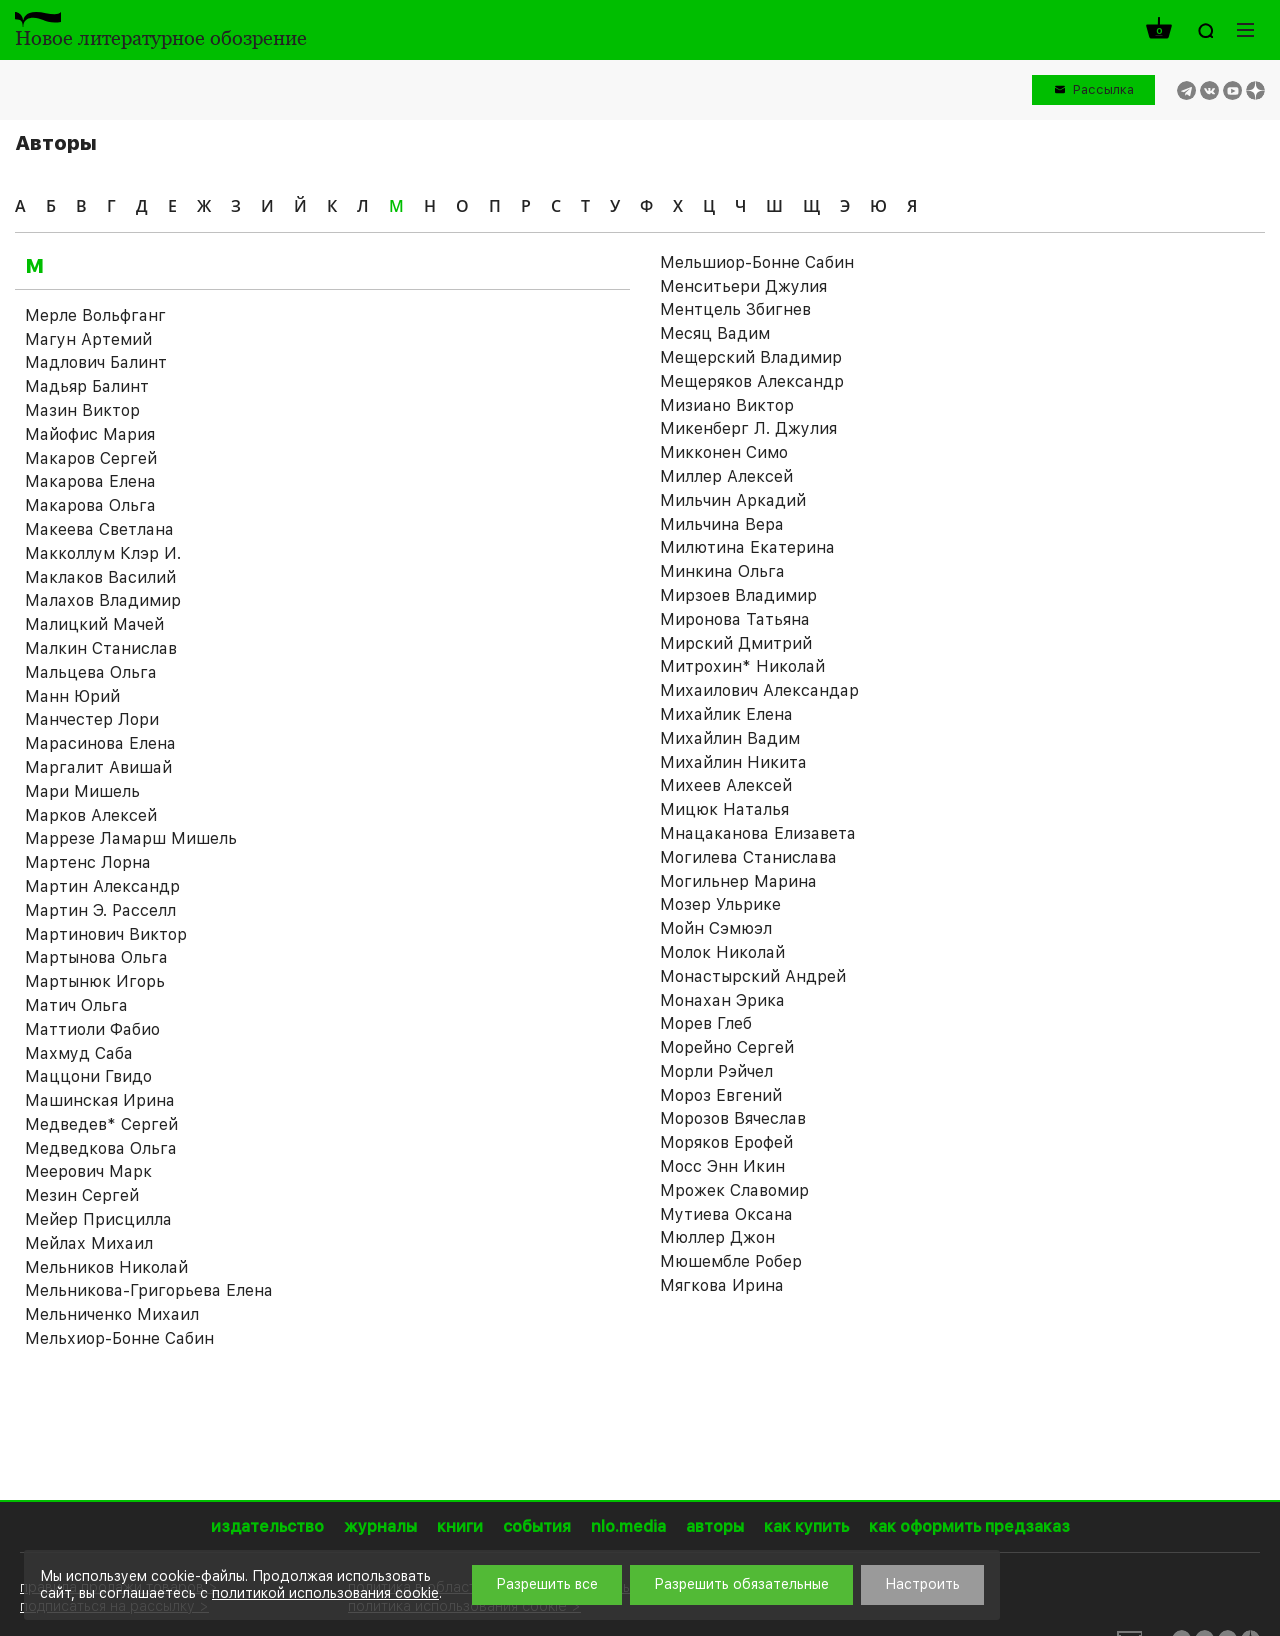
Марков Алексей (91, 815)
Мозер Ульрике (720, 904)
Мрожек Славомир (734, 1190)
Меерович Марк (88, 1171)
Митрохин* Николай (742, 666)
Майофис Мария (90, 434)
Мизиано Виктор (727, 405)
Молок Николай (722, 952)
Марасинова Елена (100, 743)
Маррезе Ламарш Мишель (131, 838)
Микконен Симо (724, 452)
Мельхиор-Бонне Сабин (119, 1338)
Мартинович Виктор (106, 934)
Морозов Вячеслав (733, 1118)
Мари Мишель (82, 791)
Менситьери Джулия (743, 286)
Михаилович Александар (759, 690)
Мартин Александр (102, 886)
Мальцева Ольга (91, 672)
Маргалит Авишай (98, 767)
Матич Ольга (76, 1005)
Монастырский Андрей (753, 976)
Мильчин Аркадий (733, 500)
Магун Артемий (88, 339)
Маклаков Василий (100, 577)
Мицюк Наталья (724, 809)
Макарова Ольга (90, 505)
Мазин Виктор (82, 410)
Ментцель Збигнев (735, 309)
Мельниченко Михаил (112, 1314)
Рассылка (1103, 89)
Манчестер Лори (92, 719)
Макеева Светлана (99, 529)
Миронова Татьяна (735, 619)
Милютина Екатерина (747, 547)
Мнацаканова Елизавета (758, 833)
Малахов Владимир (103, 600)
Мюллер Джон (717, 1237)
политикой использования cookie (325, 1593)
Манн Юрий (72, 696)
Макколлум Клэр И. (103, 553)
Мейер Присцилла (98, 1219)
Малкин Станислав (101, 648)
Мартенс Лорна (88, 862)
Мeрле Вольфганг (95, 315)
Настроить (922, 1584)
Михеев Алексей (726, 785)
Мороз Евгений (721, 1095)
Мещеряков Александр (752, 381)
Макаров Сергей (91, 458)
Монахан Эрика (722, 1000)
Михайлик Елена (726, 714)
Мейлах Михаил (89, 1243)
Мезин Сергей (82, 1195)
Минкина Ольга (722, 571)
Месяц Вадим (715, 333)
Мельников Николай (106, 1267)
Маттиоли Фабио (92, 1029)
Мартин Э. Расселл (100, 910)
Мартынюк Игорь (95, 981)
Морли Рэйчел (716, 1071)
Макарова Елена (90, 481)
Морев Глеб (706, 1023)
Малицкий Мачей (94, 624)
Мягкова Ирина (722, 1285)
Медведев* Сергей (101, 1124)
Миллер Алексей (726, 476)
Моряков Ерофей (726, 1142)
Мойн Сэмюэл (716, 928)
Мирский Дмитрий (736, 643)
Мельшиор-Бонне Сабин (757, 262)
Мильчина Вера (722, 524)
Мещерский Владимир (751, 357)
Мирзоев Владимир (738, 595)
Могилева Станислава (748, 857)
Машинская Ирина (100, 1100)
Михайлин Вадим (730, 738)
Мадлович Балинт (96, 362)
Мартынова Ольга (96, 957)
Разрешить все (547, 1584)
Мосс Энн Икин (722, 1166)
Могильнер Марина (738, 881)
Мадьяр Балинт (87, 386)
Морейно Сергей (727, 1047)
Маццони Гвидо (88, 1076)
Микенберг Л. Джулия (748, 428)
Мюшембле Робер (731, 1261)
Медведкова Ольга (101, 1148)
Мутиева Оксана (726, 1214)
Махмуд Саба (79, 1053)
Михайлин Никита (733, 762)
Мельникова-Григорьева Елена (149, 1290)
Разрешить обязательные (741, 1584)
